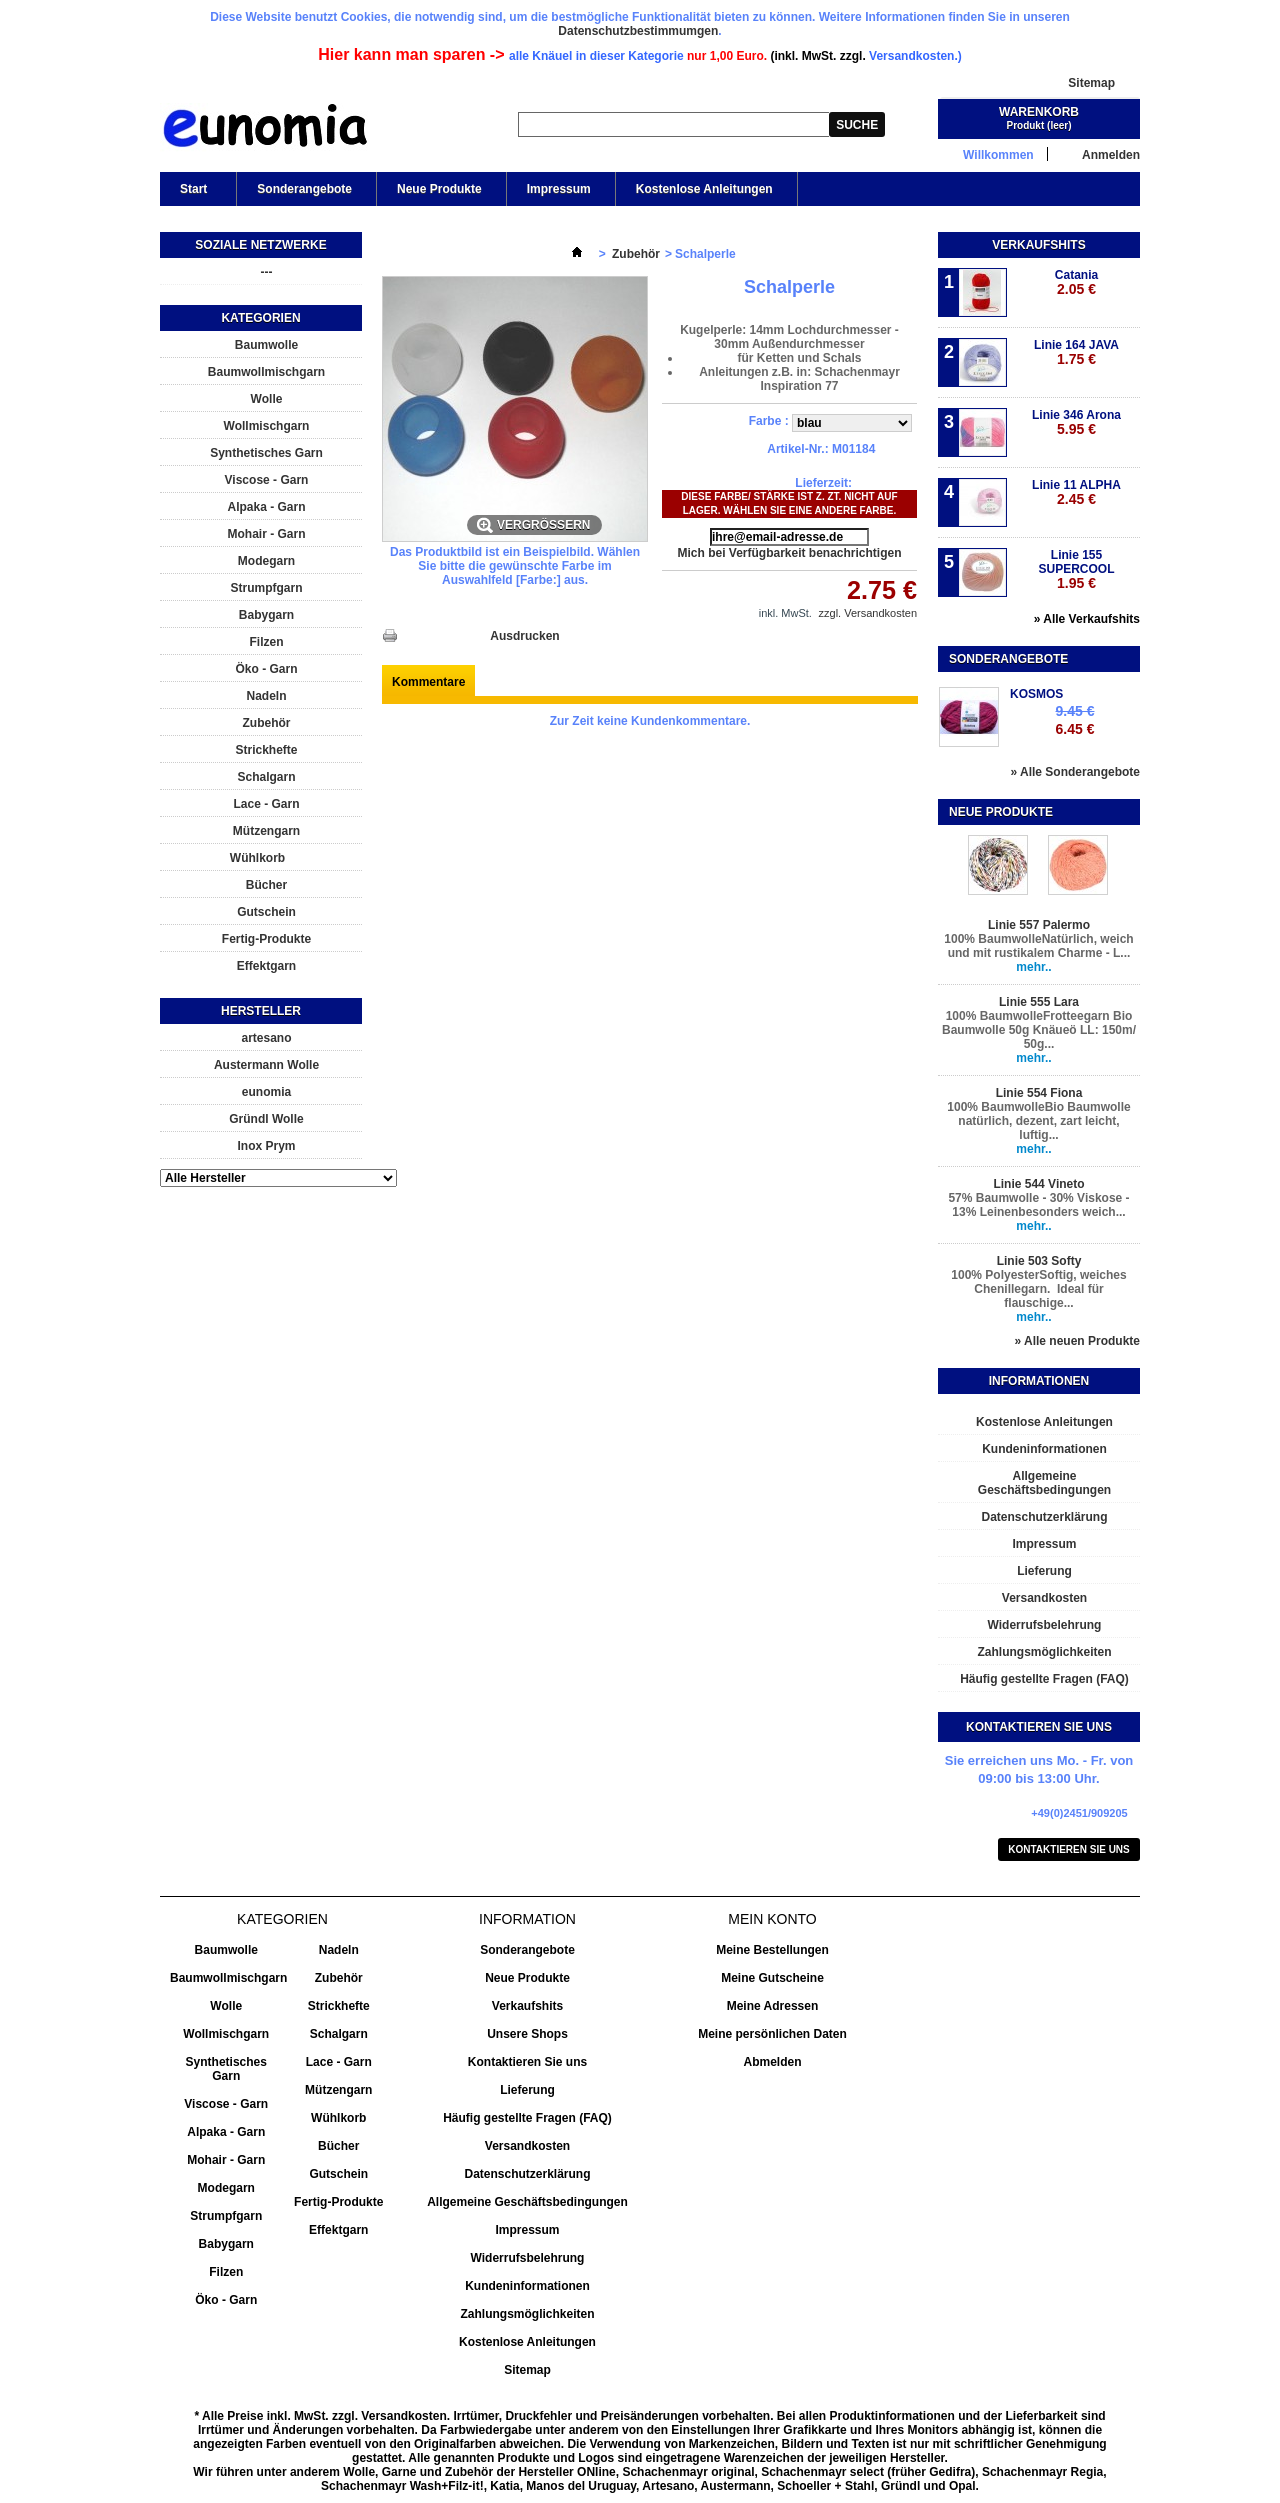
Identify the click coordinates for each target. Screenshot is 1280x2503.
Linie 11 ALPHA (1076, 492)
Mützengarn (266, 831)
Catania (1076, 282)
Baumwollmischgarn (266, 372)
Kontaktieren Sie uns (1069, 1849)
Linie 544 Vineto (1038, 1184)
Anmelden (1111, 154)
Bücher (266, 885)
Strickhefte (266, 750)
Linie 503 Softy (1039, 1261)
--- (267, 272)
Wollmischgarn (267, 426)
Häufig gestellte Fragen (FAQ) (1044, 1679)
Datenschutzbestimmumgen (638, 31)
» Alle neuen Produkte (1077, 1341)
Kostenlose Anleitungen (704, 189)
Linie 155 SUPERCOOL (1076, 569)
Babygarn (266, 615)
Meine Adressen (773, 2006)
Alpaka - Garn (266, 507)
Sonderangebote (304, 189)
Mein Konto (772, 1919)
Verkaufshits (1038, 245)
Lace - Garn (266, 804)
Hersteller (261, 1011)
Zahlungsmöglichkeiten (1044, 1652)
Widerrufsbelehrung (1045, 1625)
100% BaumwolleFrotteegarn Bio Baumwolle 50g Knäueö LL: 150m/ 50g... (1039, 1030)
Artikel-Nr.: (797, 449)
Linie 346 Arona (1076, 422)
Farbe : (770, 421)
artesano (266, 1038)
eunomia (266, 1092)
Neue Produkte (439, 189)
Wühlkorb (257, 858)
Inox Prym (266, 1146)
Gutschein (266, 912)
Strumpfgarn (267, 588)
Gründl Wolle (266, 1119)
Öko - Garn (266, 669)
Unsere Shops (527, 2034)
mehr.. (1033, 967)
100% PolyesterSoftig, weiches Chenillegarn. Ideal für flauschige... (1038, 1289)
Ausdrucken (524, 636)
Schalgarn (266, 777)
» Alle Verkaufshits (1087, 619)
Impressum (559, 189)
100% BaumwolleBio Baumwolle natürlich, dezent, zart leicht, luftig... (1038, 1121)
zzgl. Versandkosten (868, 613)
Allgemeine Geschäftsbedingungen (1044, 1483)
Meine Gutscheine (772, 1978)
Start (192, 194)
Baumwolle (266, 345)
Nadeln (266, 696)
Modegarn (266, 561)
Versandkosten (1044, 1598)
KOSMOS (1036, 694)
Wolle (267, 399)
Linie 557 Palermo (1039, 925)
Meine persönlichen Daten (772, 2034)
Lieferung (1044, 1571)
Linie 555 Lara (1039, 1002)
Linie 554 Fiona (1039, 1093)
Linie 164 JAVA (1076, 352)
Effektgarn (266, 966)
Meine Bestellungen (772, 1950)
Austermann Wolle (266, 1065)
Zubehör (267, 723)
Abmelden (772, 2062)
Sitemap (1091, 83)
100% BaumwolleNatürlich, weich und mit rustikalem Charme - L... (1038, 946)
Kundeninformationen (1044, 1449)
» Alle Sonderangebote (1075, 772)
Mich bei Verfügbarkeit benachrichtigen (789, 553)
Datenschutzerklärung (1044, 1517)
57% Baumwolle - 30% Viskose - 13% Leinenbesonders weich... (1038, 1205)
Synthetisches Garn (266, 453)
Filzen (266, 642)
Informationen (1039, 1381)
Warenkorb (1039, 112)
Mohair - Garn (266, 534)
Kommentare (428, 682)
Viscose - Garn (267, 480)
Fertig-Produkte (266, 939)
